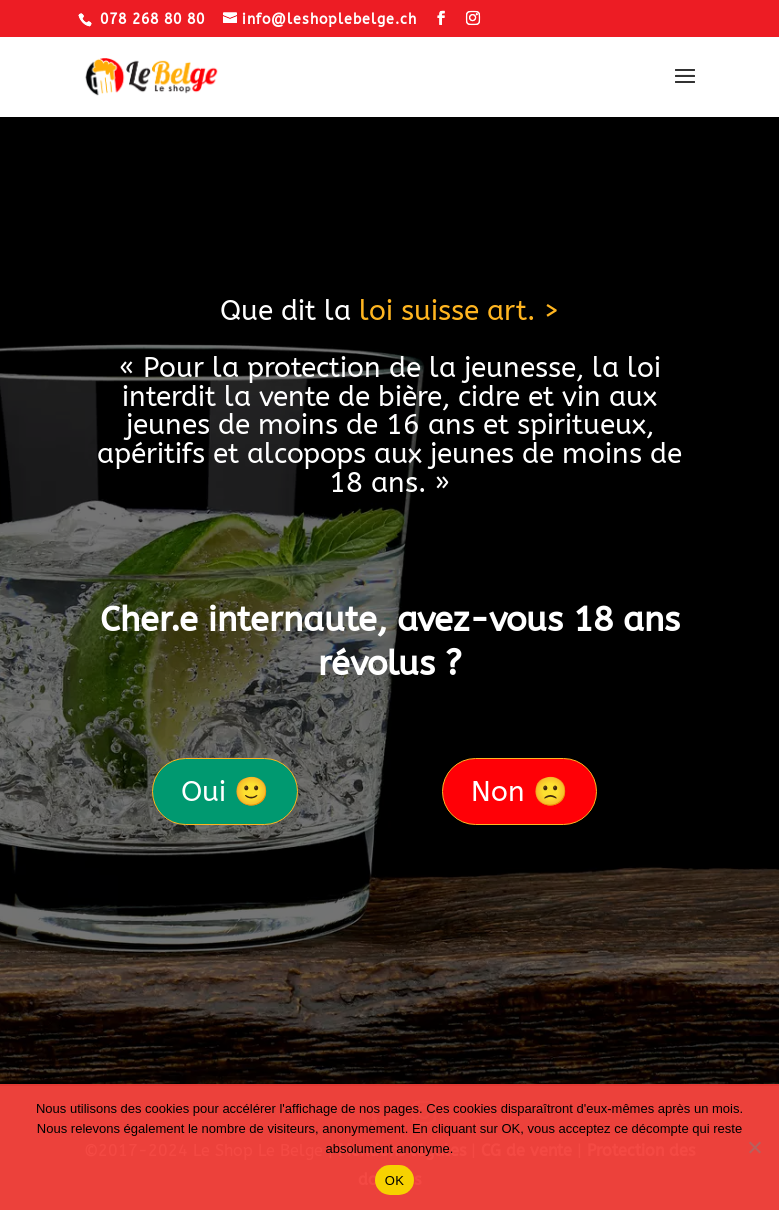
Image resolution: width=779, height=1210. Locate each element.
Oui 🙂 (225, 791)
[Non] (754, 1147)
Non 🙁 (519, 791)
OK (394, 1180)
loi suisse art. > (459, 310)
